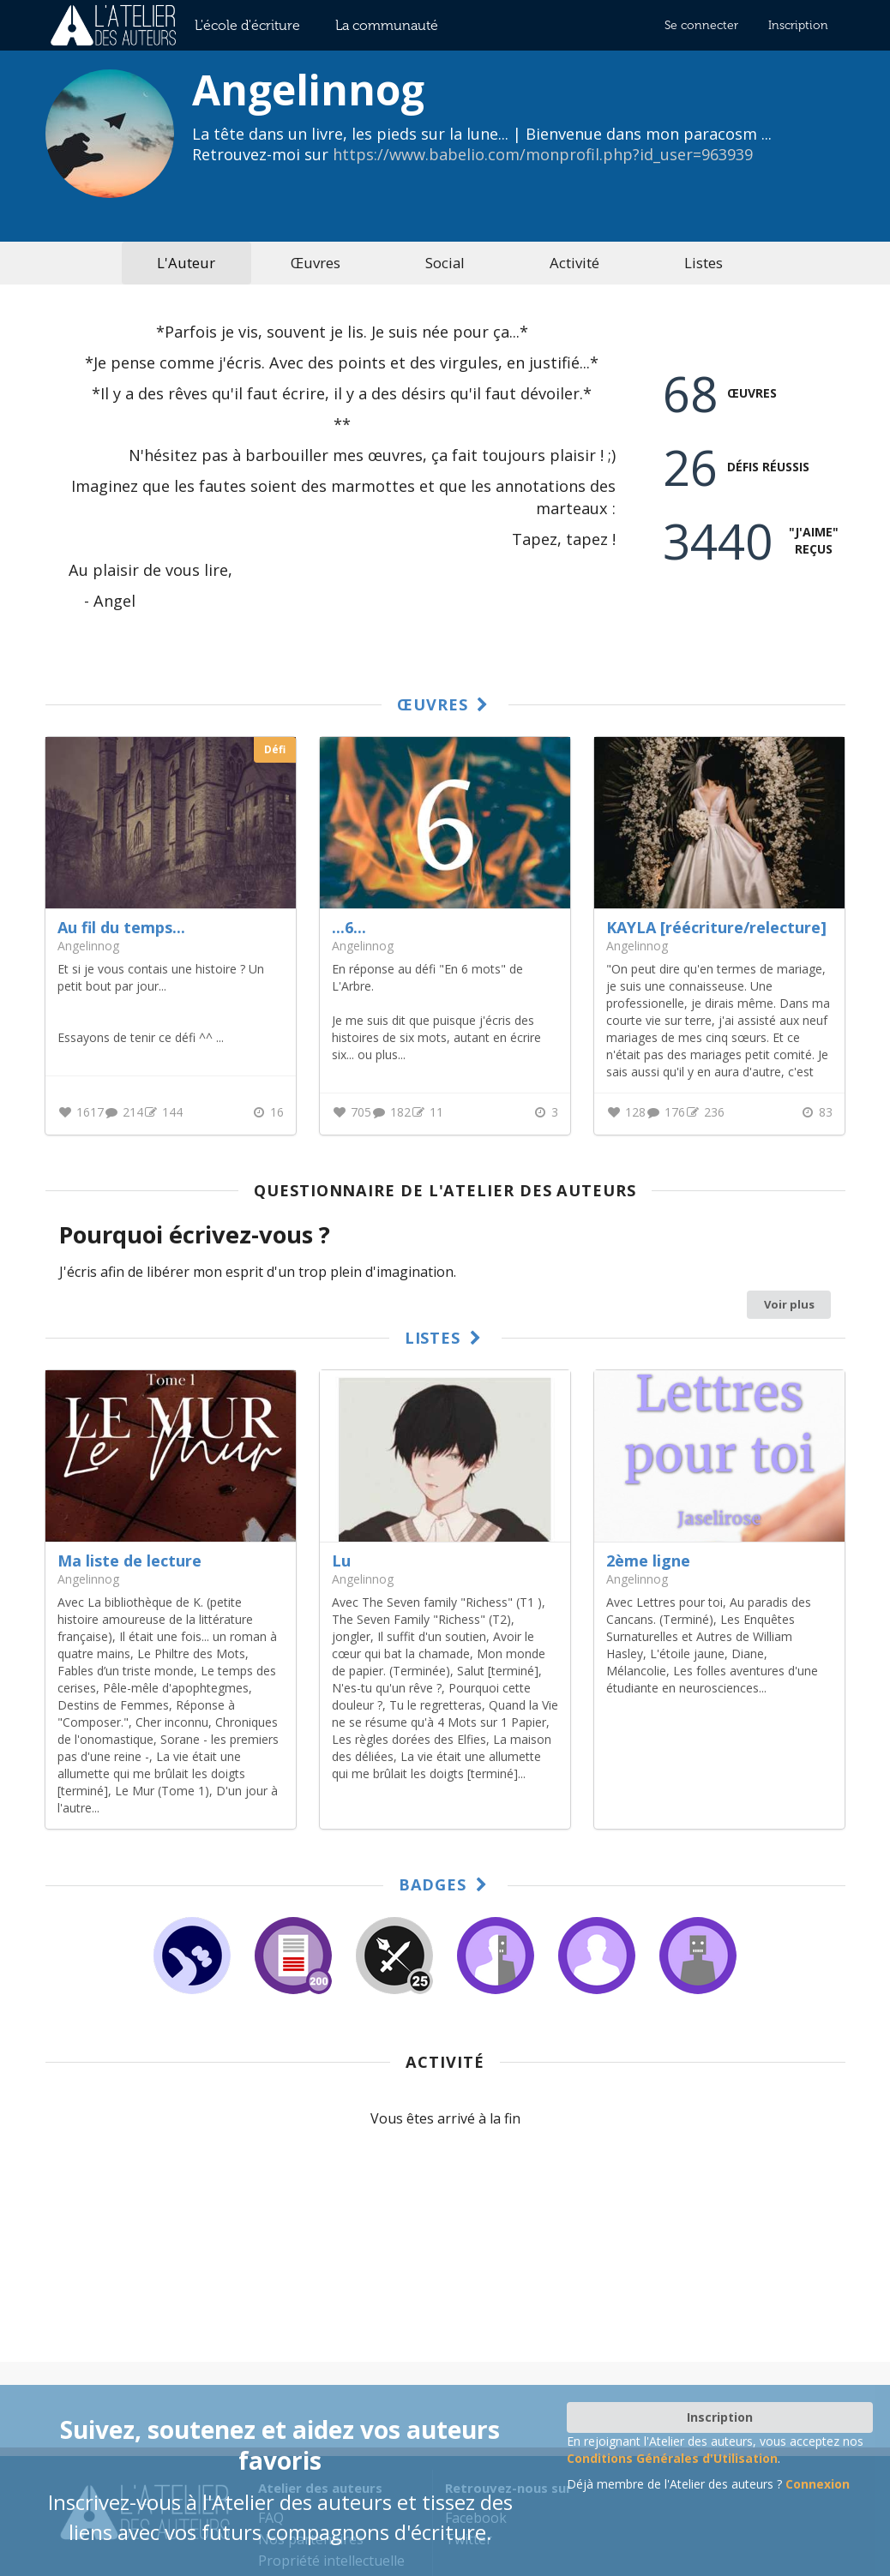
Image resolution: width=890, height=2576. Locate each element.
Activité (574, 263)
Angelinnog (88, 1579)
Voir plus (789, 1304)
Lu (341, 1560)
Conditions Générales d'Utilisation (672, 2458)
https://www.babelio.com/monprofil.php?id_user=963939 (543, 154)
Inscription (798, 25)
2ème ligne (648, 1560)
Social (445, 263)
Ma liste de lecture (129, 1560)
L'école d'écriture (247, 25)
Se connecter (701, 25)
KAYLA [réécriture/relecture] (716, 927)
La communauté (386, 25)
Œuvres (315, 263)
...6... (349, 927)
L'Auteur (186, 263)
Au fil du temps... (121, 927)
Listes (703, 263)
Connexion (817, 2484)
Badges (445, 1884)
